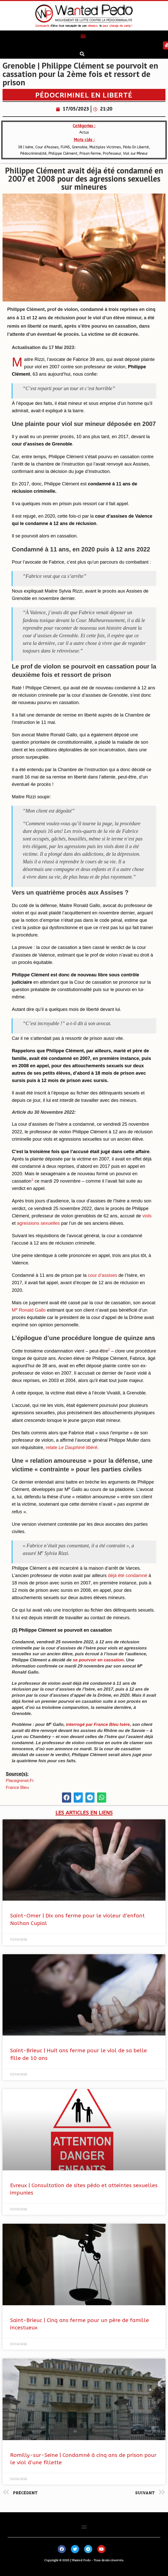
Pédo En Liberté (136, 147)
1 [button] (32, 1180)
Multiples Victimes (105, 147)
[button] (83, 36)
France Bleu (17, 1787)
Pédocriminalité (33, 153)
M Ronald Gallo (28, 1310)
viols (146, 1215)
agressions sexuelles (38, 1223)
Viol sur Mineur (135, 153)
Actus (84, 132)
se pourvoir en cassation (98, 1660)
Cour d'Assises (47, 147)
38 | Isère (25, 147)
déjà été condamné (127, 1575)
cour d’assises (102, 1275)
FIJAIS (65, 147)
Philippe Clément (63, 153)
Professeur (112, 153)
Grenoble (79, 147)
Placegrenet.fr (20, 1780)
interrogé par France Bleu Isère (98, 1724)
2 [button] (109, 1349)
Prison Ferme (90, 153)
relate (71, 1447)
